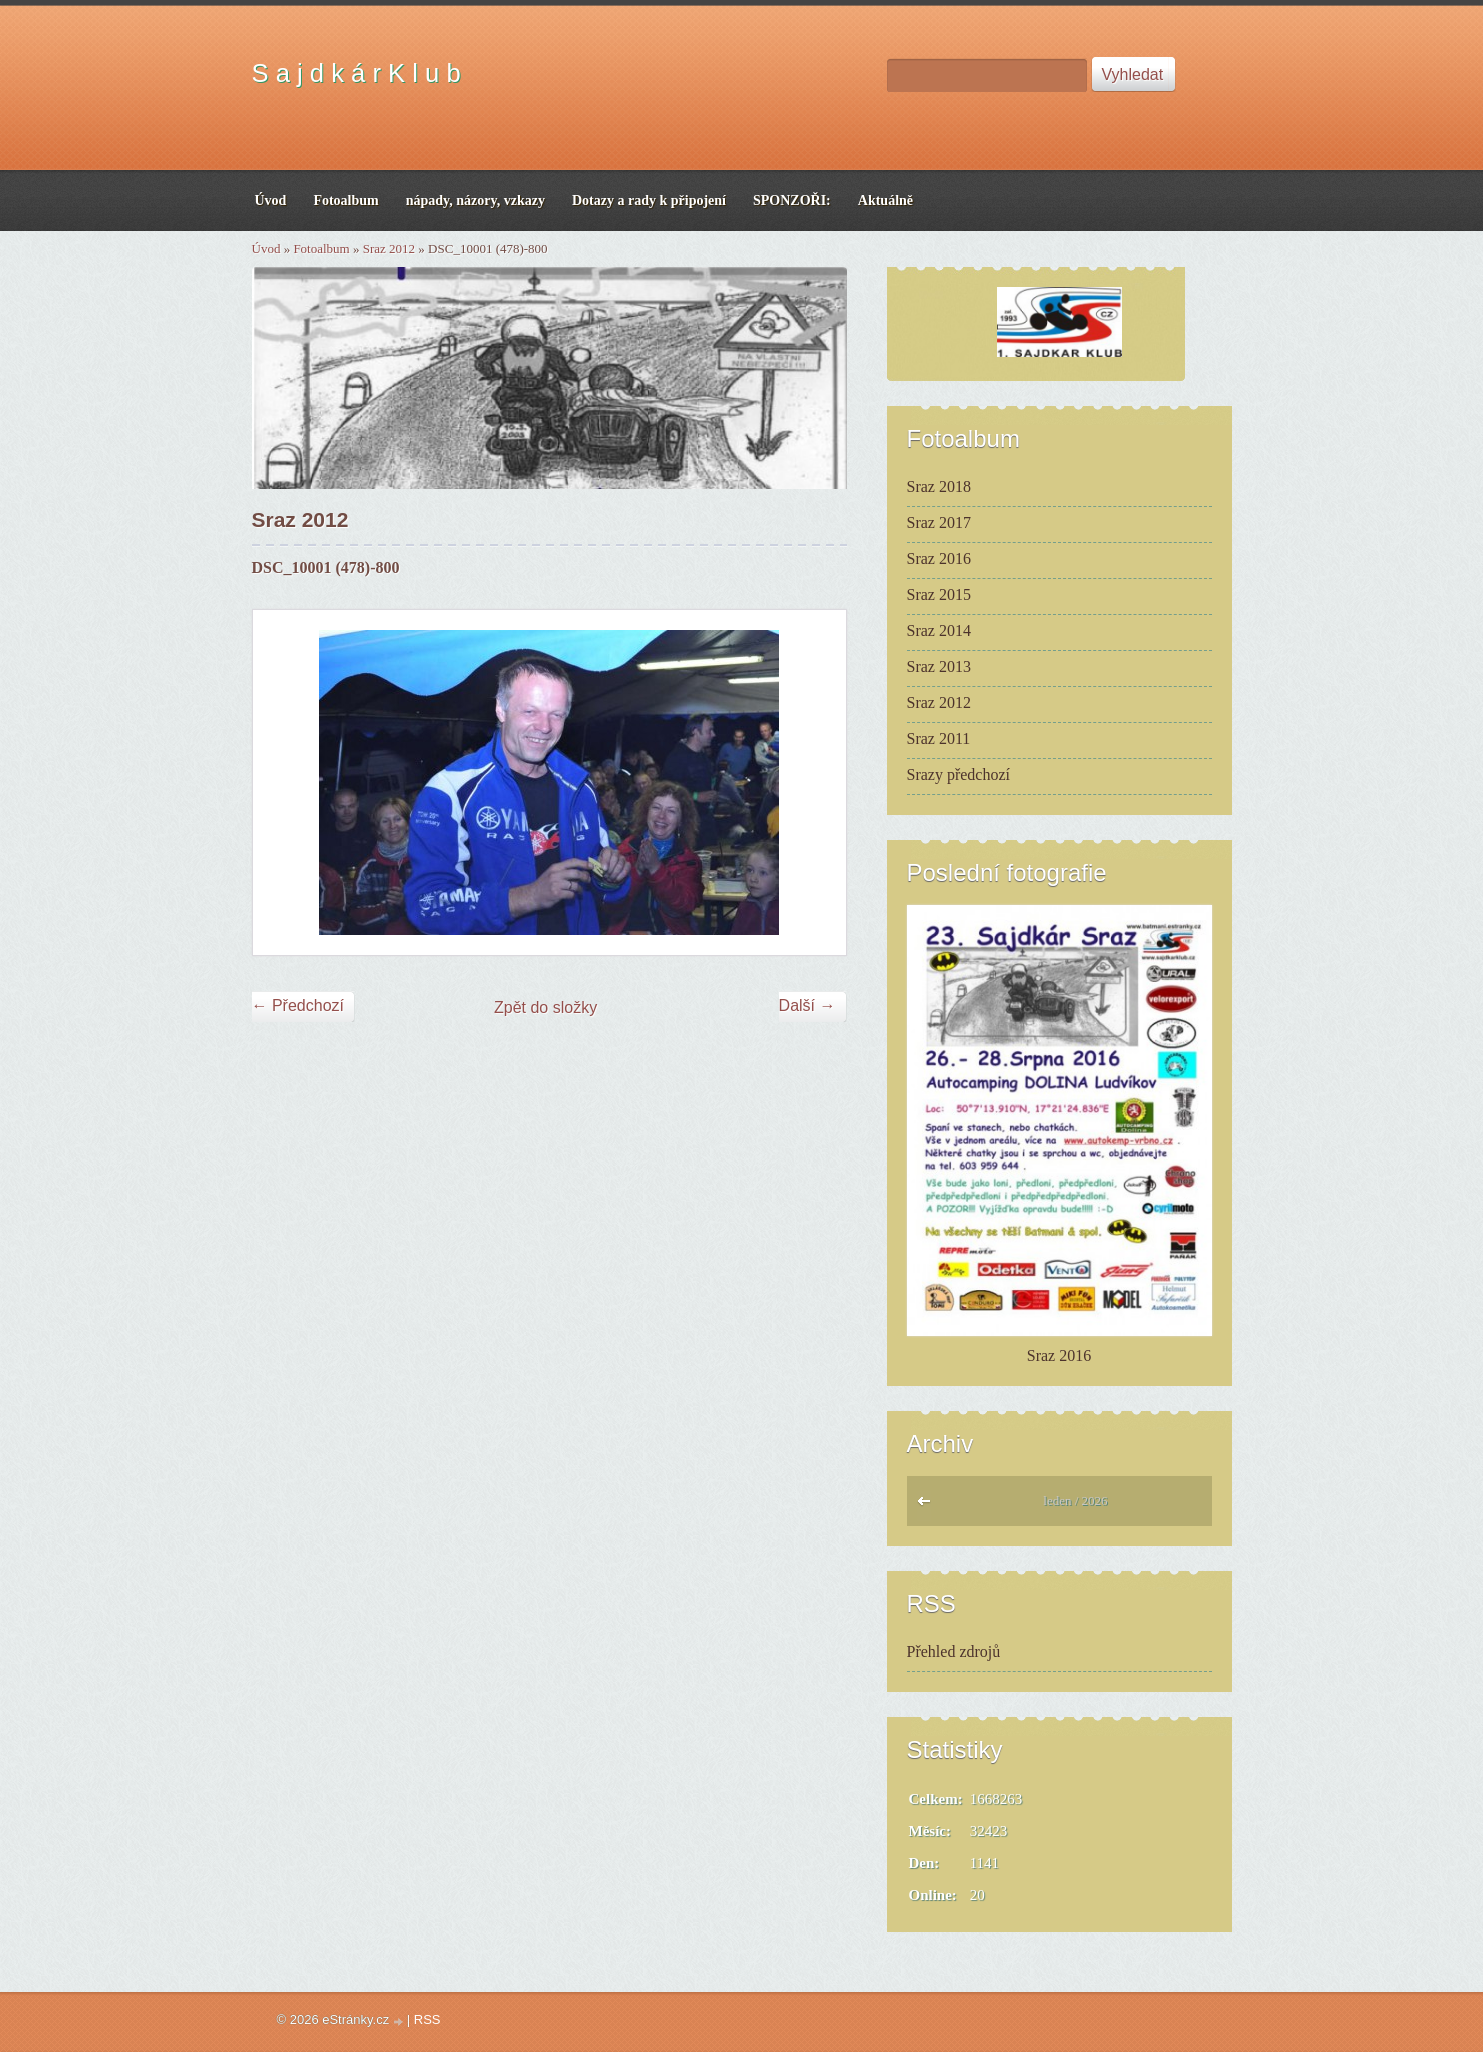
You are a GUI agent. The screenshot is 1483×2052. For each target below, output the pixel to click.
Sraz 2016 (939, 558)
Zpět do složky (545, 1007)
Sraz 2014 (939, 630)
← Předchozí (298, 1005)
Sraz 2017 (939, 522)
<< (928, 1506)
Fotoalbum (321, 248)
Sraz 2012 (389, 248)
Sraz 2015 (939, 594)
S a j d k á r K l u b (356, 73)
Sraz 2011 (939, 738)
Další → (807, 1005)
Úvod (266, 248)
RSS (427, 2019)
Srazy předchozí (959, 774)
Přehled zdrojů (954, 1651)
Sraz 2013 (939, 666)
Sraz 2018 (939, 486)
